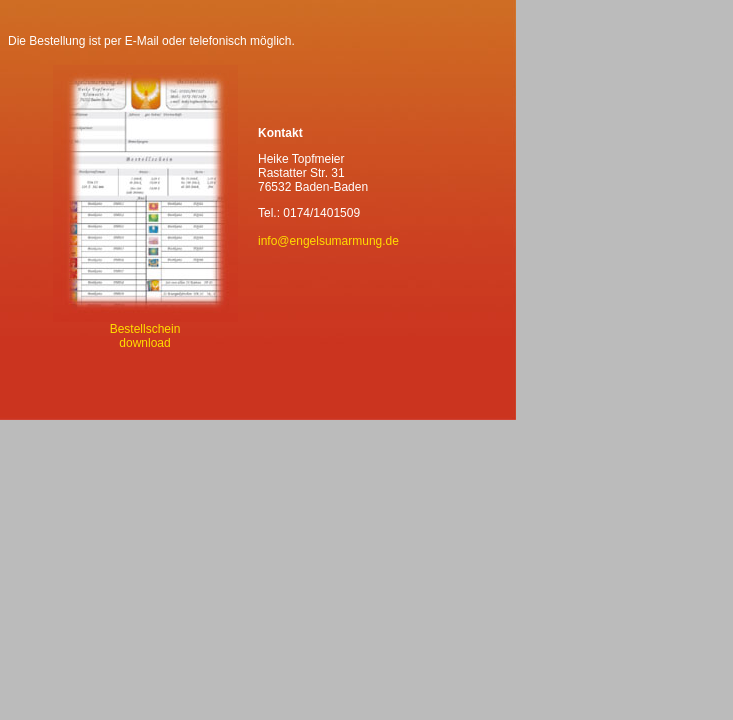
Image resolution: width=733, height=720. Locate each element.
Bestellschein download (145, 330)
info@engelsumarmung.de (328, 241)
